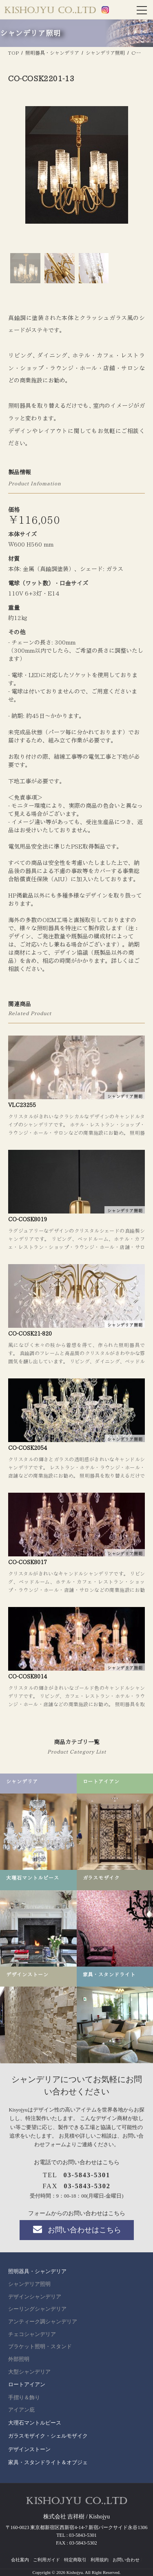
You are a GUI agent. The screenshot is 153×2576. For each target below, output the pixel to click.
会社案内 (20, 2559)
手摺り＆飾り (24, 2397)
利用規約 (100, 2559)
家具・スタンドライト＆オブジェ (48, 2462)
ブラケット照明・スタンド (40, 2346)
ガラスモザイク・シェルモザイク (48, 2436)
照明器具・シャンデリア (37, 2271)
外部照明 (18, 2359)
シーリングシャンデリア (37, 2309)
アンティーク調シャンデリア (42, 2322)
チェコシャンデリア (32, 2334)
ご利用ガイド (46, 2559)
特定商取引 (75, 2559)
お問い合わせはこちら (76, 2229)
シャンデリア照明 (29, 2284)
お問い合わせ (126, 2559)
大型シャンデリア (29, 2372)
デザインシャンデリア (34, 2297)
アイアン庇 (21, 2410)
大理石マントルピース (34, 2423)
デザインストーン (29, 2449)
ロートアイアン (26, 2384)
